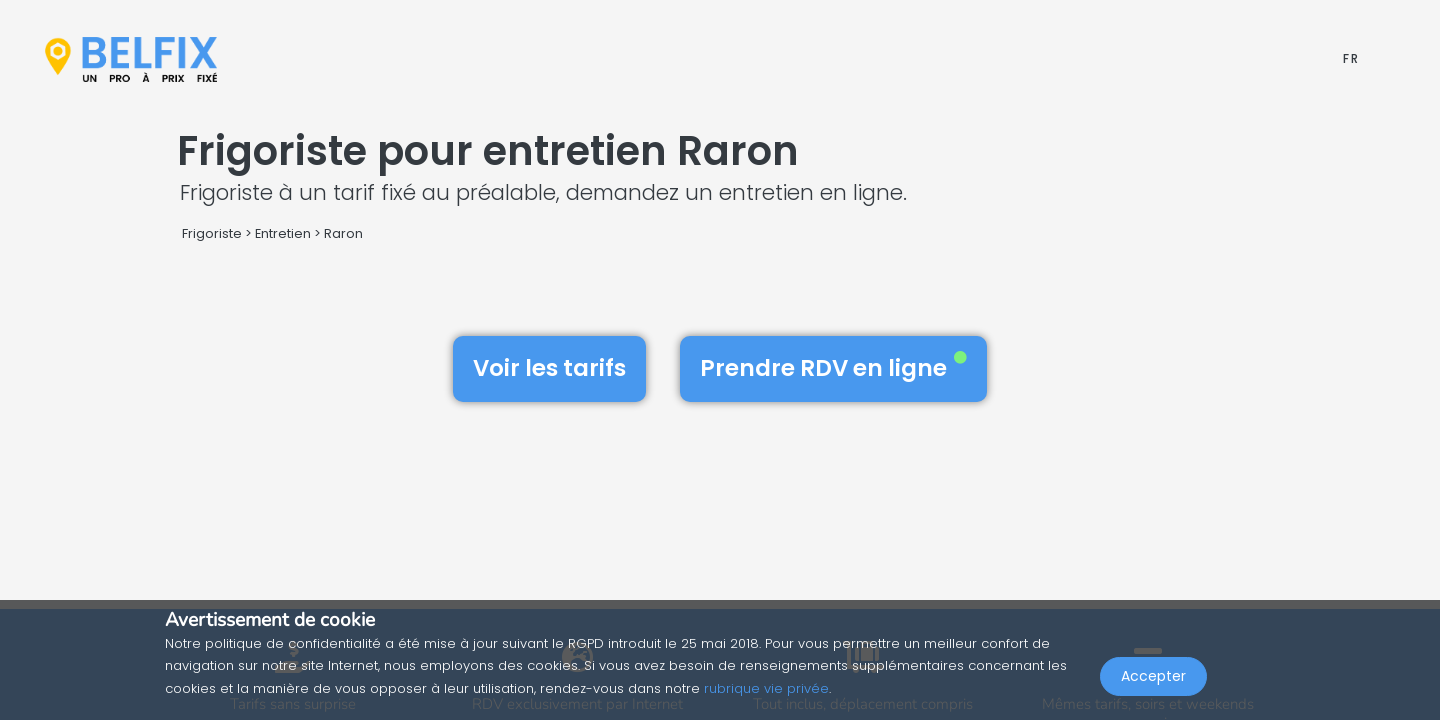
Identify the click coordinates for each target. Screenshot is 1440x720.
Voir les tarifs (549, 368)
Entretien (283, 233)
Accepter (1153, 676)
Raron (343, 233)
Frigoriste (212, 233)
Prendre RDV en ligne (833, 368)
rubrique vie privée (766, 688)
